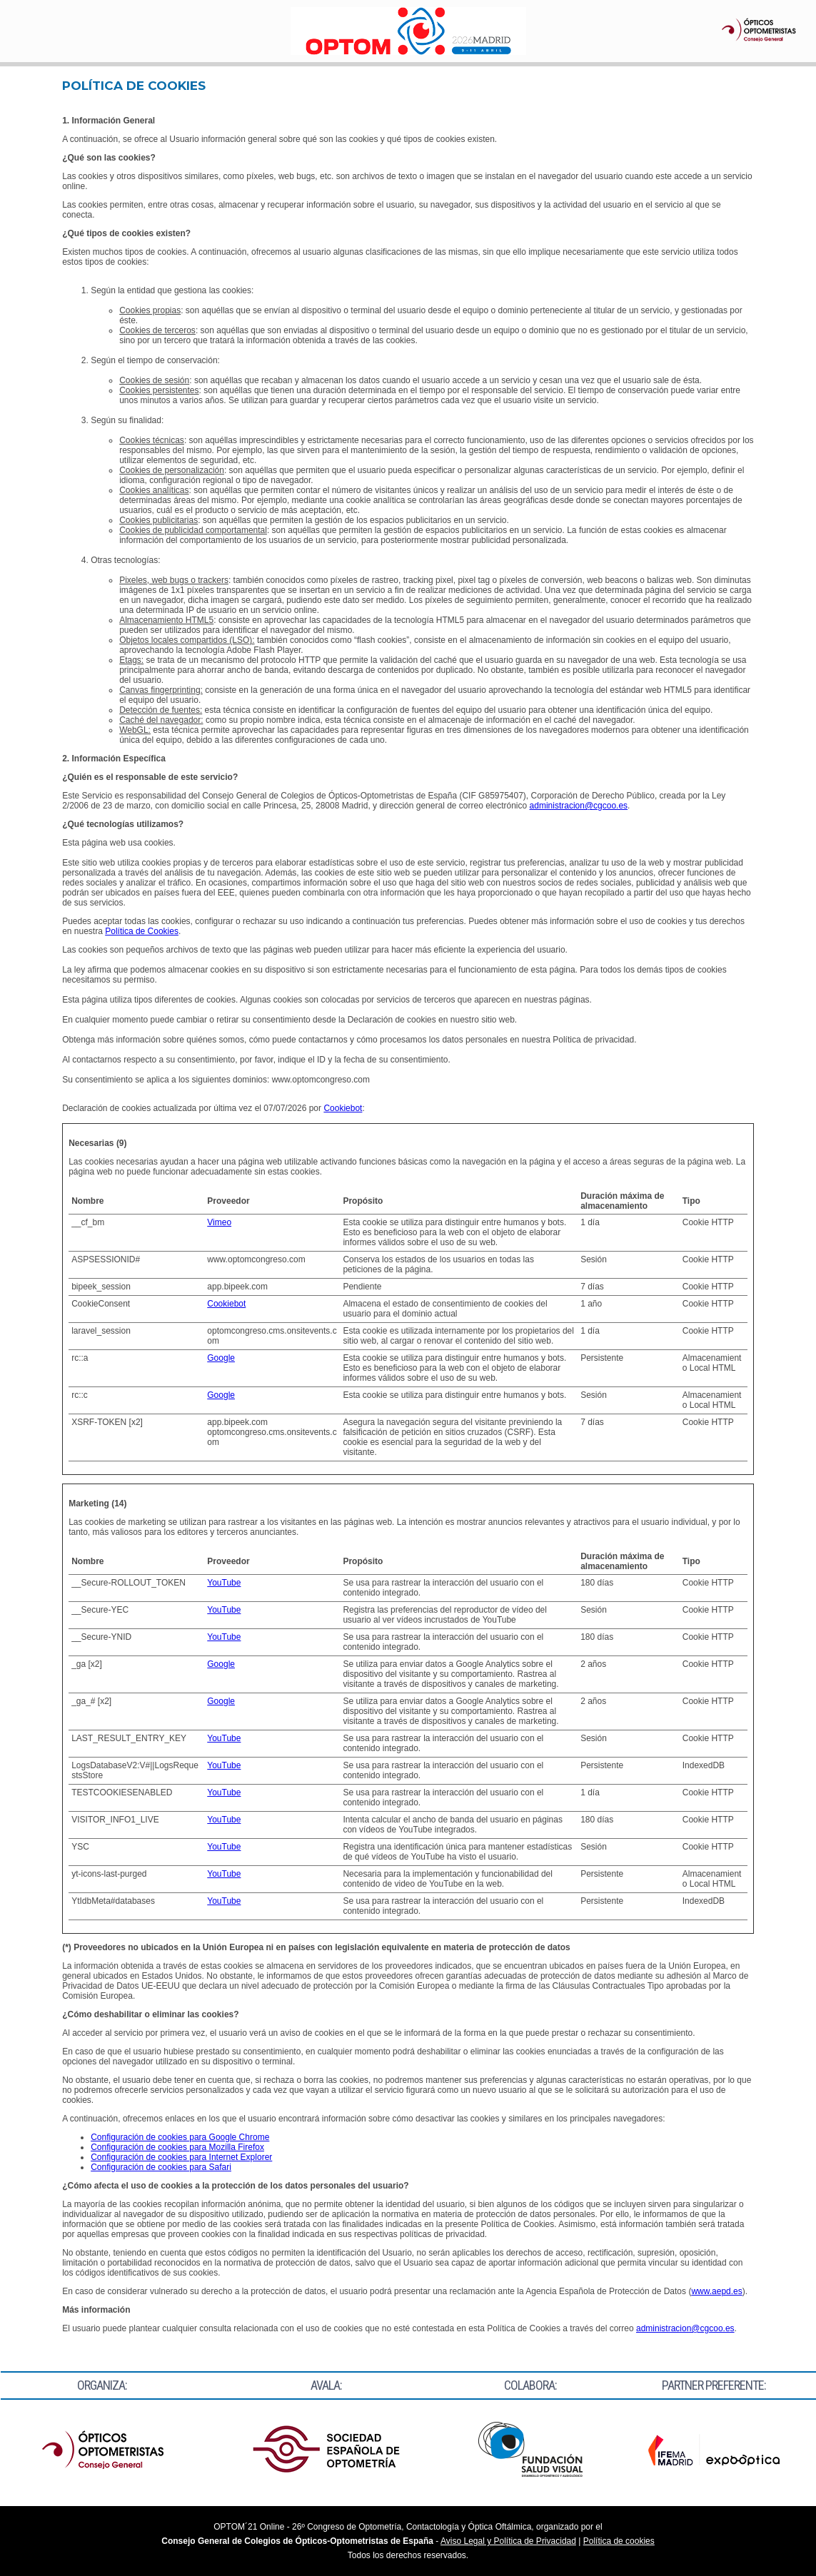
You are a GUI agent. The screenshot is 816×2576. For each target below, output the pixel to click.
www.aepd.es (716, 2291)
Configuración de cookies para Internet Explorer (181, 2157)
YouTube (224, 1583)
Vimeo (219, 1222)
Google (221, 1358)
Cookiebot (342, 1108)
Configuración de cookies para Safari (161, 2167)
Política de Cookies (141, 931)
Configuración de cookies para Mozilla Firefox (177, 2147)
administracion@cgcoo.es (579, 806)
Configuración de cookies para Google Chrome (180, 2137)
